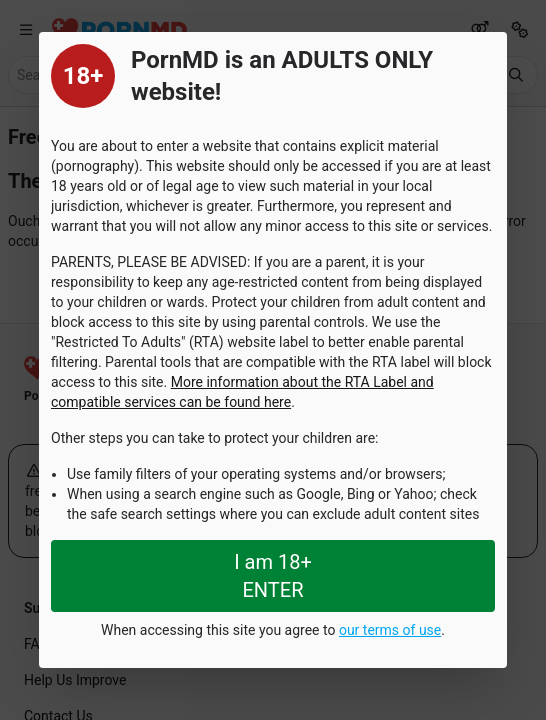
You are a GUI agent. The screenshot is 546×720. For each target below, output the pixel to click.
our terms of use (390, 630)
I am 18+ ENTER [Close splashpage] (273, 576)
